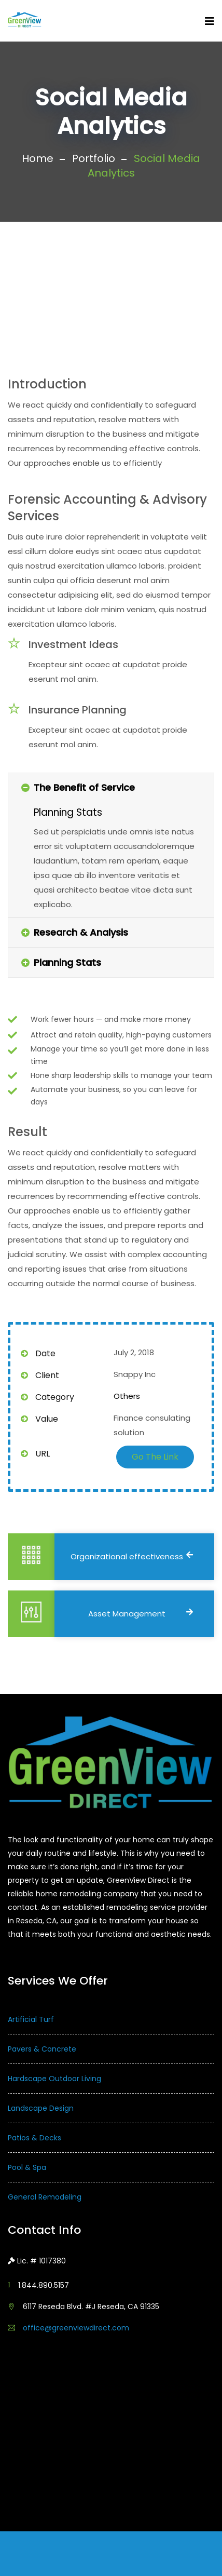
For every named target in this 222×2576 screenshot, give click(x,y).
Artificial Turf (31, 2019)
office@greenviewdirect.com (76, 2328)
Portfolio (93, 158)
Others (127, 1396)
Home (37, 158)
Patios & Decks (34, 2138)
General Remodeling (44, 2197)
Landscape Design (41, 2108)
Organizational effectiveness (132, 1556)
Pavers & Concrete (42, 2049)
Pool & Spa (27, 2167)
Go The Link (155, 1457)
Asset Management (140, 1613)
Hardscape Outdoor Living (54, 2078)
